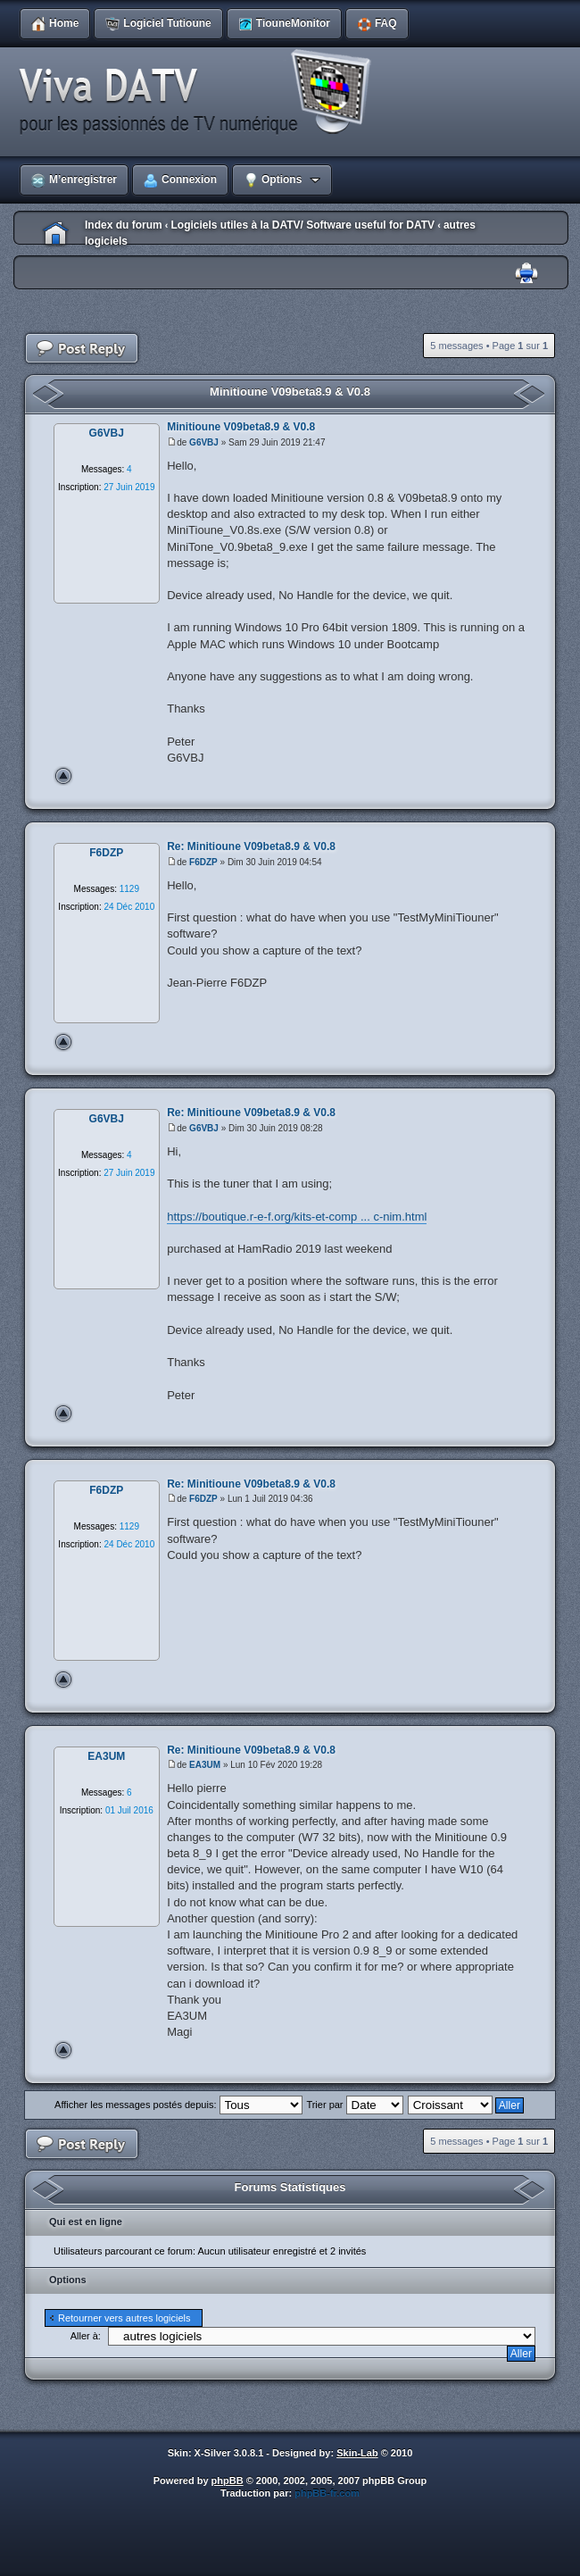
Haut (63, 776)
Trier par (354, 2104)
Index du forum (123, 225)
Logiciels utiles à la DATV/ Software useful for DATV (302, 225)
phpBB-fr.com (327, 2493)
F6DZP (203, 862)
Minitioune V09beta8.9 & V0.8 (290, 391)
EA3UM (204, 1765)
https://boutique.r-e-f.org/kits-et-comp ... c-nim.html (297, 1216)
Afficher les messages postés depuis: (178, 2104)
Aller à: (85, 2335)
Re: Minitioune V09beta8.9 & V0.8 (251, 846)
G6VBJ (204, 442)
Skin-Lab (356, 2452)
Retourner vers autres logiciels (124, 2318)
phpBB (227, 2480)
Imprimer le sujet (526, 274)
